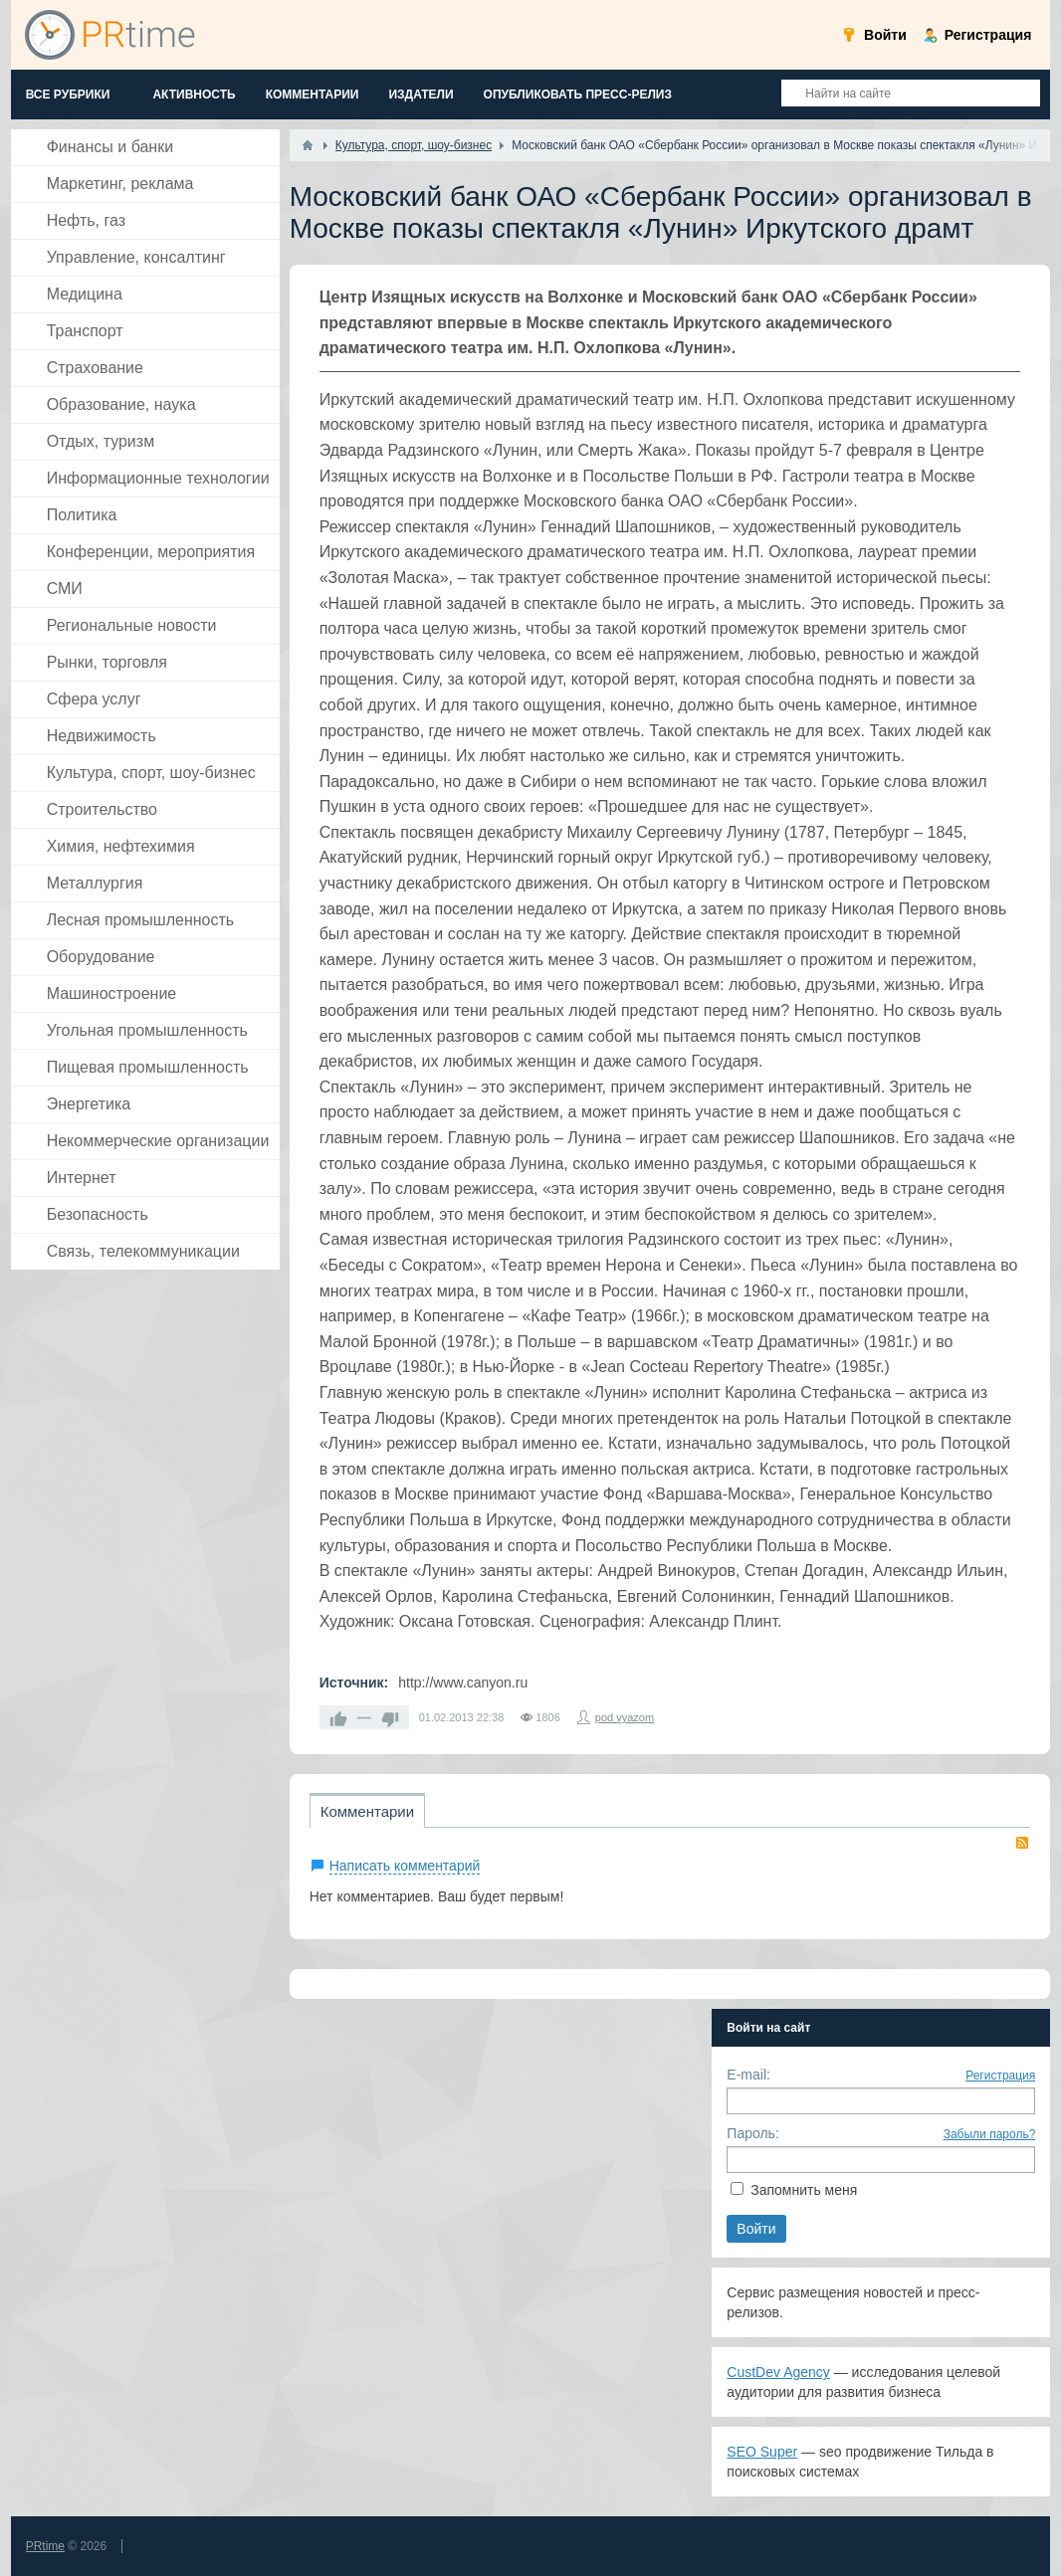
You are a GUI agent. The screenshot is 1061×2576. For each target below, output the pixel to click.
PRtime (45, 2546)
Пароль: (752, 2133)
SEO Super (762, 2452)
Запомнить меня (803, 2190)
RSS (1022, 1843)
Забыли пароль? (990, 2134)
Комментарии (367, 1811)
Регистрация (1000, 2075)
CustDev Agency (778, 2372)
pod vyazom (624, 1717)
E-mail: (748, 2074)
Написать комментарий (405, 1866)
